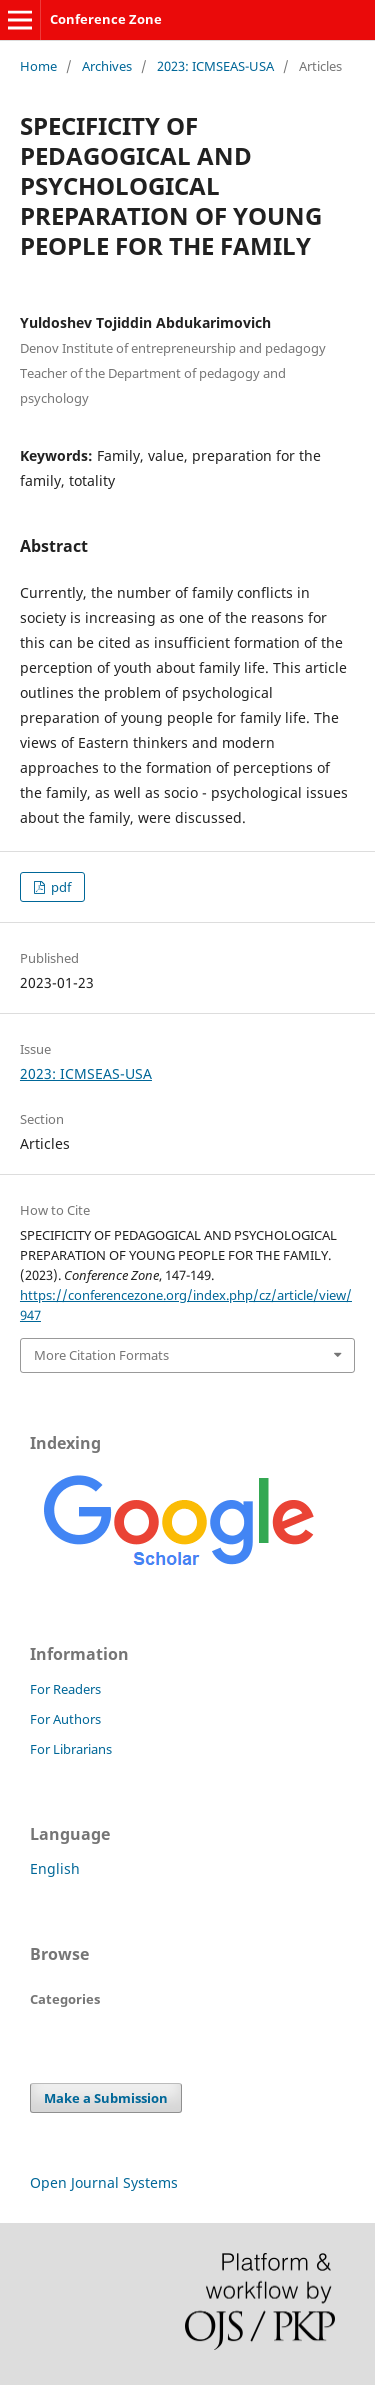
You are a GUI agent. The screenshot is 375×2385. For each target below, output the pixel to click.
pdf (59, 887)
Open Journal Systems (104, 2182)
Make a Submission (106, 2098)
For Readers (65, 1689)
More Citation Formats (101, 1355)
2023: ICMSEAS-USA (215, 66)
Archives (107, 66)
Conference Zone (106, 19)
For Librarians (71, 1749)
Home (38, 66)
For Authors (65, 1719)
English (55, 1868)
